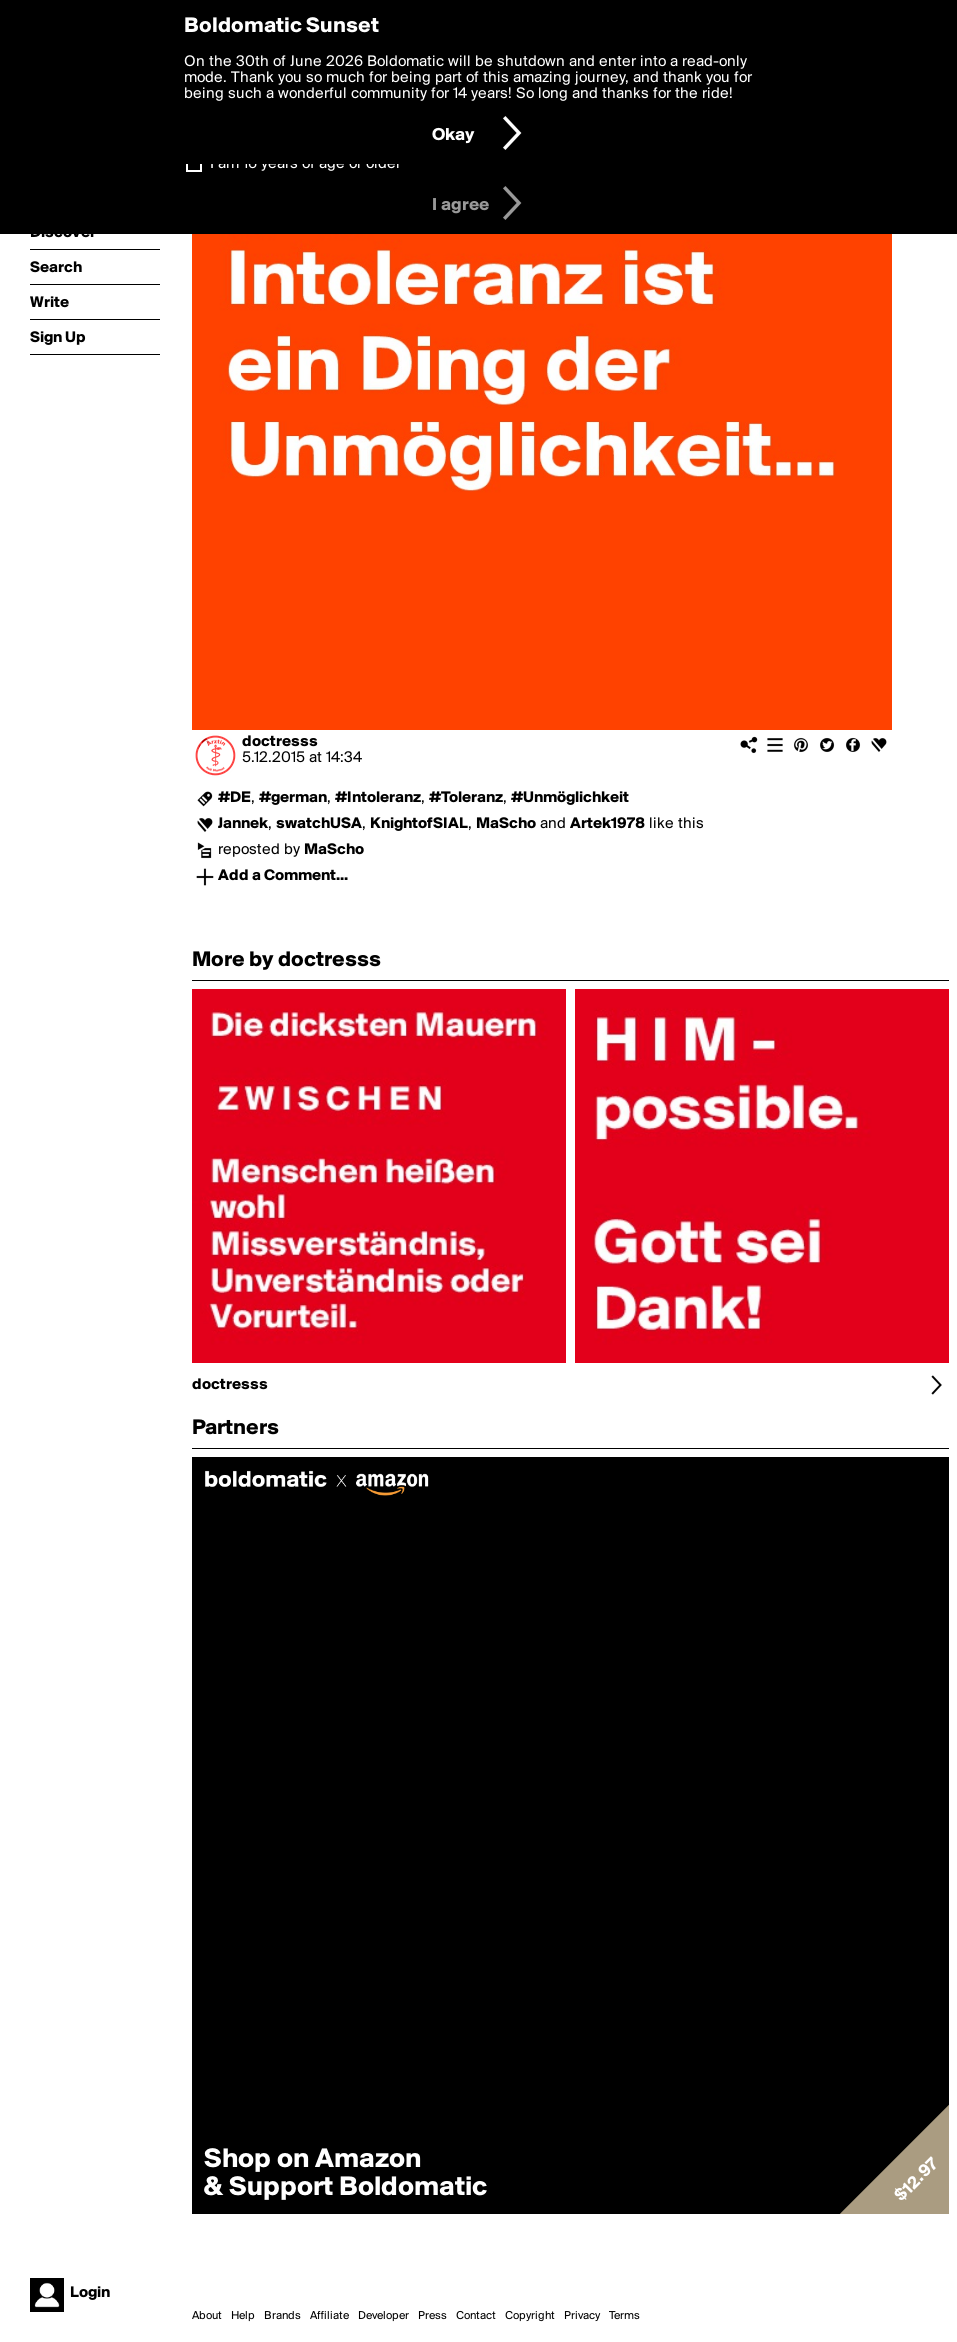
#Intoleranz (378, 798)
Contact (476, 2316)
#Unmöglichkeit (570, 798)
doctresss (280, 742)
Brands (282, 2316)
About (207, 2316)
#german (293, 798)
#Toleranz (466, 798)
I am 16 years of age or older (305, 164)
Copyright (530, 2316)
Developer (383, 2316)
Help (243, 2316)
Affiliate (329, 2316)
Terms (624, 2316)
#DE (234, 798)
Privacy (582, 2316)
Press (432, 2316)
